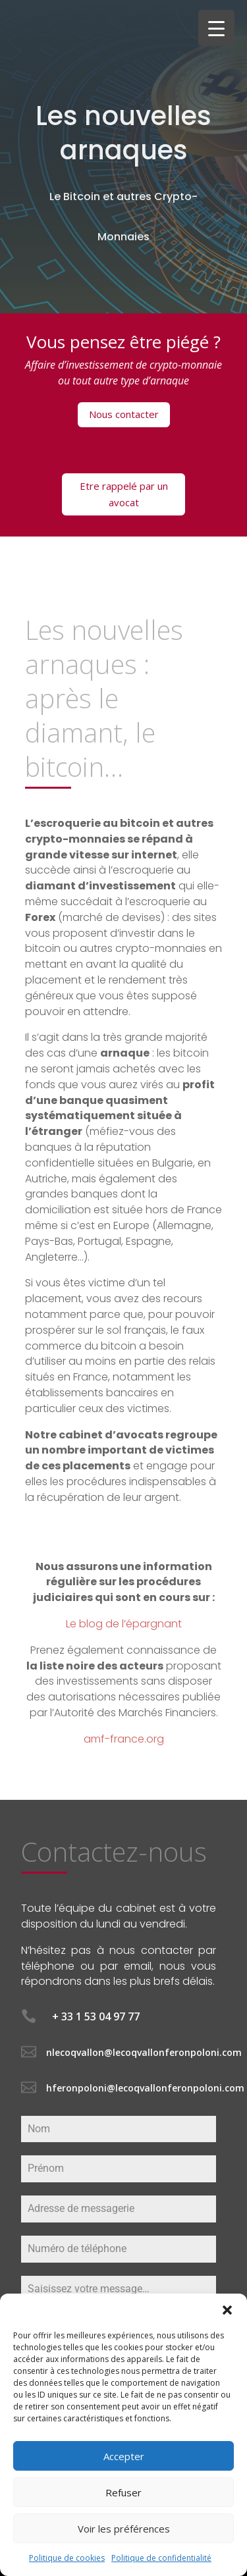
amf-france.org (124, 1739)
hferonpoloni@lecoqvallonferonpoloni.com (145, 2088)
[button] (227, 2310)
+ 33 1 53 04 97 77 (96, 2016)
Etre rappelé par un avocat (124, 494)
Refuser (123, 2492)
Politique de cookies (67, 2557)
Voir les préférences (124, 2528)
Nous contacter (124, 414)
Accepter (123, 2456)
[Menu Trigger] (216, 28)
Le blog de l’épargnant (124, 1623)
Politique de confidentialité (161, 2557)
